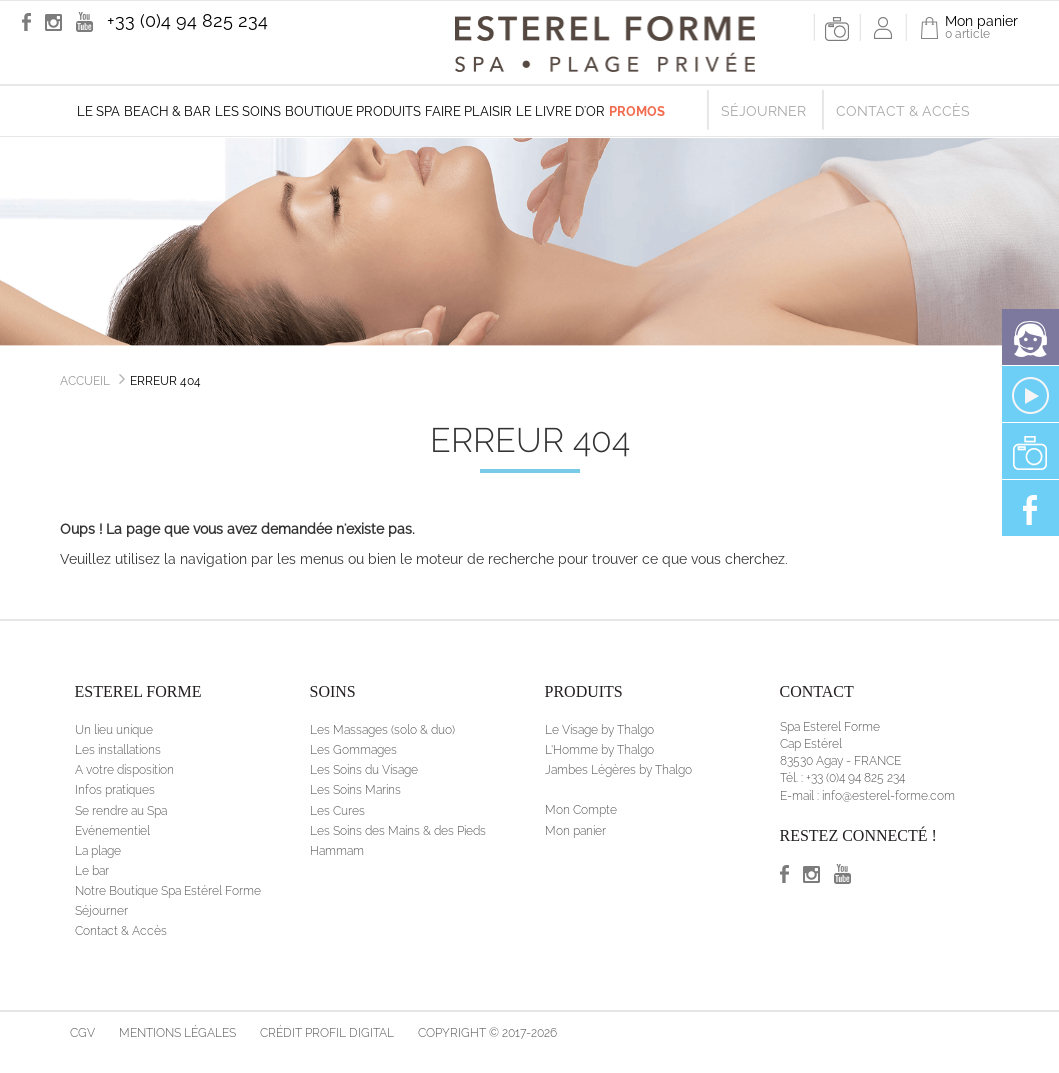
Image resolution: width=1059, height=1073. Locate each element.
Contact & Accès (903, 111)
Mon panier (575, 831)
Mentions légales (177, 1033)
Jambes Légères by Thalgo (618, 770)
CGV (82, 1033)
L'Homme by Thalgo (599, 750)
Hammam (337, 851)
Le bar (92, 871)
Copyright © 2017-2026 (487, 1033)
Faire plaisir (468, 111)
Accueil (85, 381)
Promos (637, 111)
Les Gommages (353, 750)
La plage (98, 851)
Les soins (248, 111)
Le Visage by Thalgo (599, 730)
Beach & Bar (167, 111)
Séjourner (763, 111)
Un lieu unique (114, 730)
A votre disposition (124, 770)
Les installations (118, 750)
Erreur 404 (165, 381)
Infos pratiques (115, 790)
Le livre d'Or (560, 111)
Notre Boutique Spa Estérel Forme (168, 891)
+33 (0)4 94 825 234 (187, 20)
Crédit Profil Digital (327, 1033)
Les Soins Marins (355, 790)
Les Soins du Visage (364, 770)
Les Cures (337, 811)
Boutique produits (353, 111)
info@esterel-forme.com (888, 796)
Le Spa (98, 111)
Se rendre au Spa (121, 811)
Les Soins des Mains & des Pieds (398, 831)
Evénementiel (112, 831)
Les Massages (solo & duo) (382, 730)
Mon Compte (581, 810)
